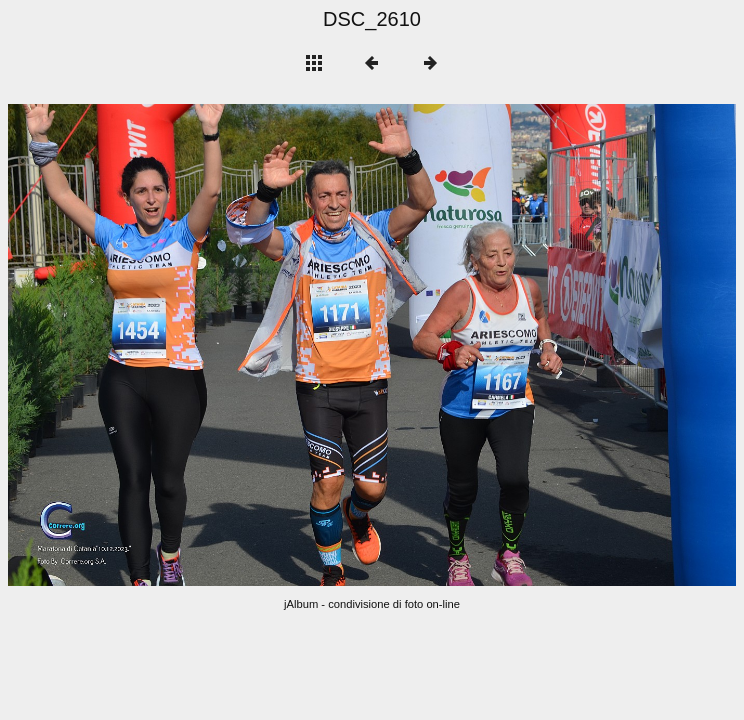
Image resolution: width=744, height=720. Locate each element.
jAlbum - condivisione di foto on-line (372, 604)
